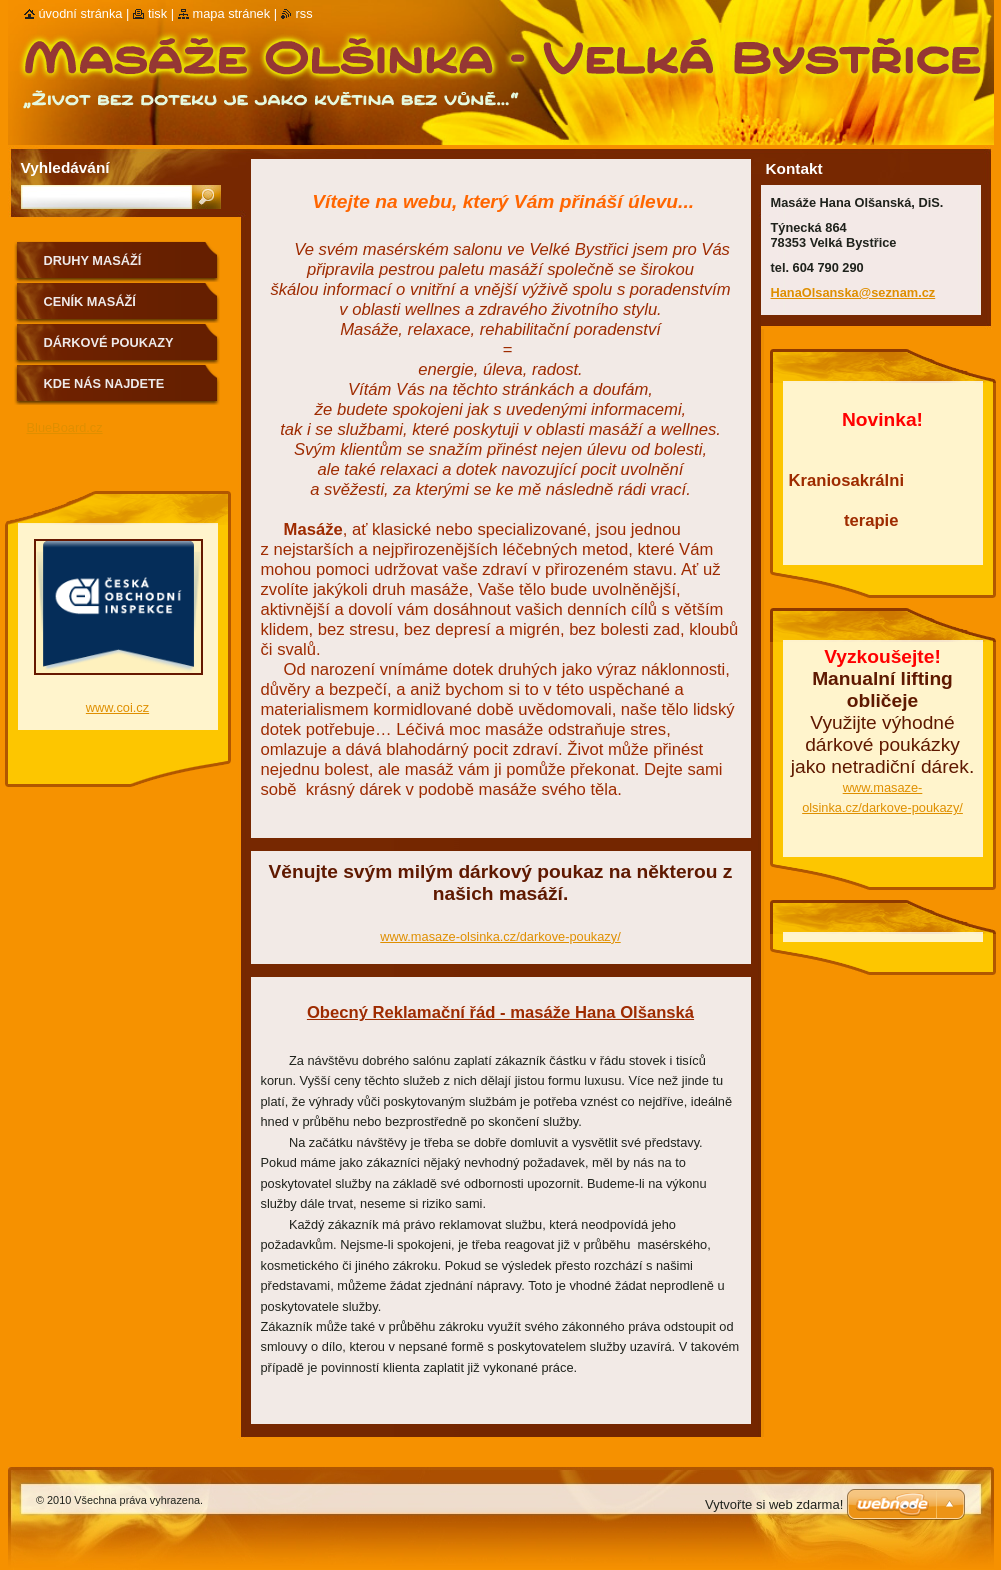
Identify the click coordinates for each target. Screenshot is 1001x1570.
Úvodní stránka (81, 13)
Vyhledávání (65, 167)
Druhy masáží (93, 260)
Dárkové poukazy (109, 342)
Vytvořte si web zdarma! (774, 1504)
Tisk (157, 13)
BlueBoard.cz (65, 427)
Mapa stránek (232, 13)
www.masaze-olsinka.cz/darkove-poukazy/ (500, 936)
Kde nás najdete (104, 383)
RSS (304, 13)
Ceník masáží (90, 301)
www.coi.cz (117, 707)
